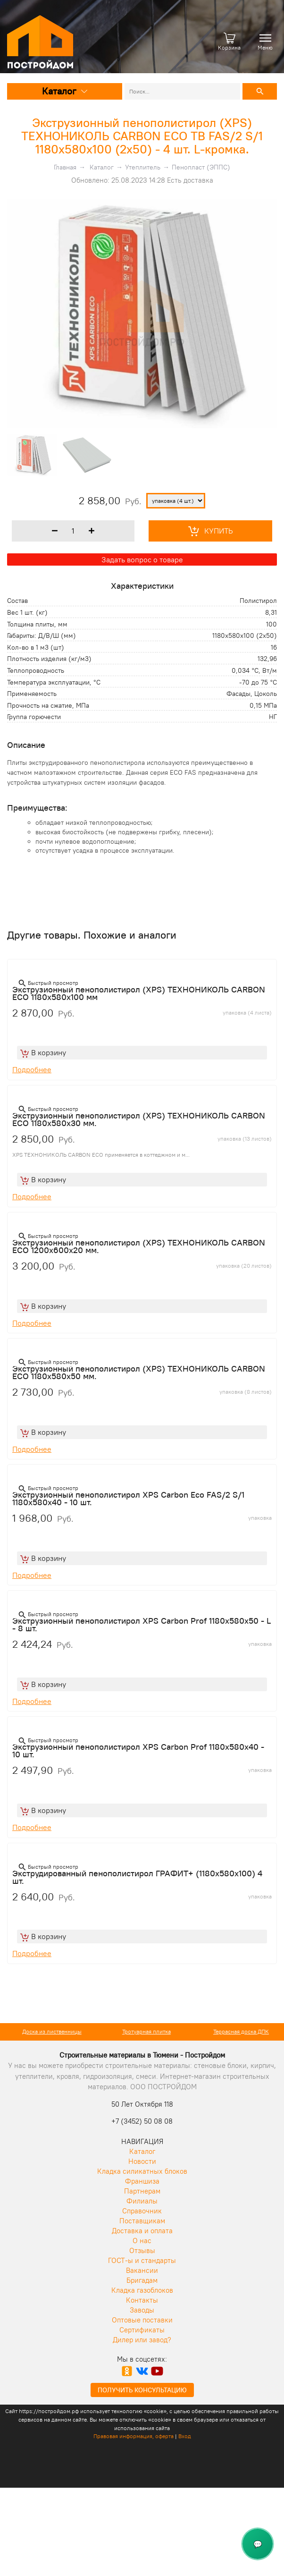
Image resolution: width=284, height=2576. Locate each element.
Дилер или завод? (142, 2339)
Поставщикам (142, 2220)
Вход (184, 2436)
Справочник (142, 2210)
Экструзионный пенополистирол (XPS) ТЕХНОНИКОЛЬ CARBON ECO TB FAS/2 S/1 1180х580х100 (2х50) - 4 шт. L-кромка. (142, 136)
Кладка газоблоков (142, 2290)
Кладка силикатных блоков (142, 2171)
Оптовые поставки (142, 2319)
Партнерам (142, 2190)
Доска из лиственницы (142, 2031)
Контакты (142, 2300)
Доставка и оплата (142, 2230)
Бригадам (142, 2280)
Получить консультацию (142, 2390)
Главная (65, 167)
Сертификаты (142, 2329)
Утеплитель (142, 167)
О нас (142, 2240)
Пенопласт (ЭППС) (201, 167)
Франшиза (142, 2181)
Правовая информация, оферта (133, 2436)
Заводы (142, 2309)
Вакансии (142, 2270)
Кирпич (48, 2031)
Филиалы (142, 2200)
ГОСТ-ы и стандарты (142, 2260)
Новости (142, 2161)
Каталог (65, 91)
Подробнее (31, 1069)
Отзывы (142, 2250)
